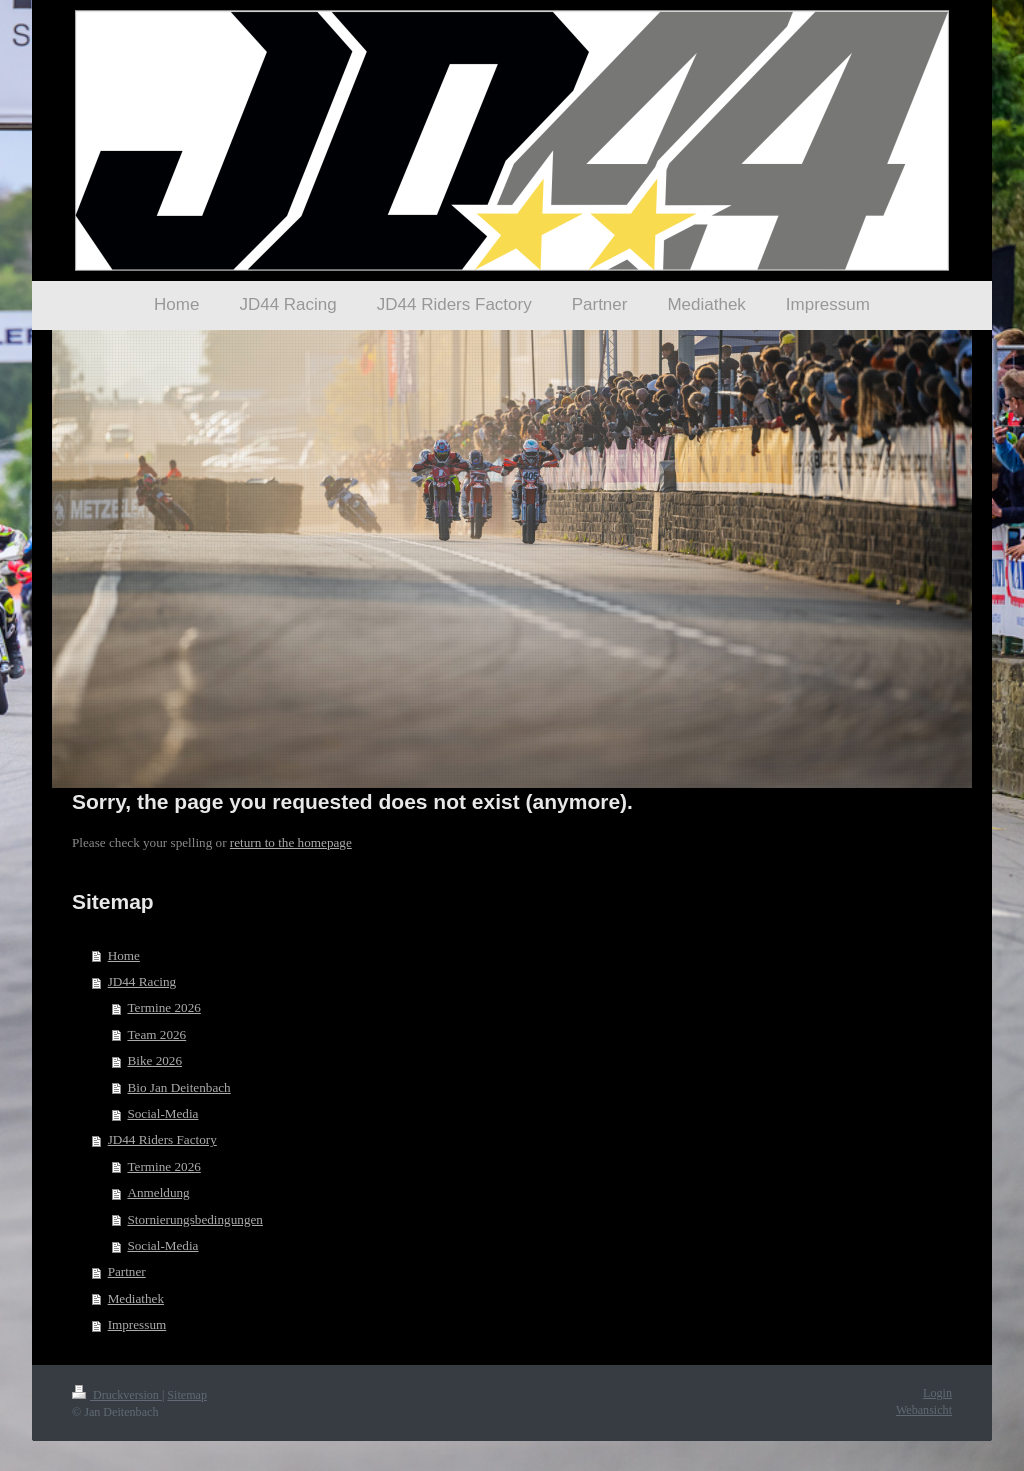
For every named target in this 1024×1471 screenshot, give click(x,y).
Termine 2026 (163, 1007)
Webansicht (924, 1410)
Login (937, 1393)
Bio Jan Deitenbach (178, 1087)
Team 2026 (156, 1034)
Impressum (137, 1324)
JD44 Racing (142, 981)
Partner (127, 1271)
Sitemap (187, 1395)
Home (124, 955)
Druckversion (117, 1395)
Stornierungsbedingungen (195, 1219)
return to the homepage (291, 842)
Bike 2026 (154, 1060)
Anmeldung (158, 1192)
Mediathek (136, 1298)
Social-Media (162, 1113)
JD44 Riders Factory (162, 1139)
